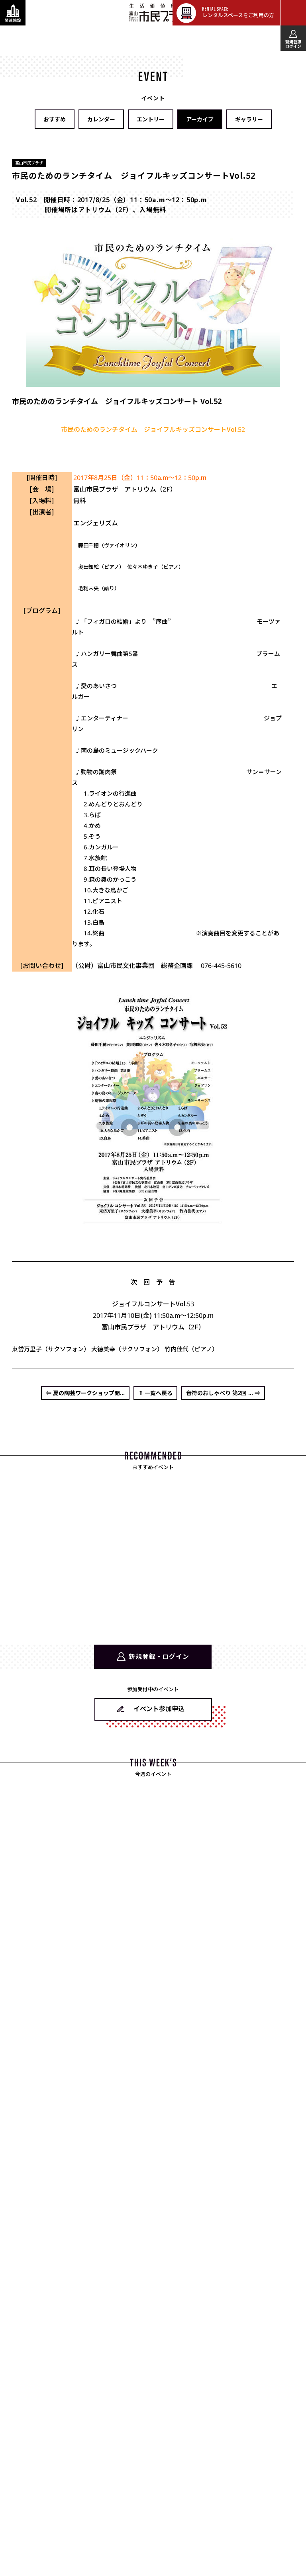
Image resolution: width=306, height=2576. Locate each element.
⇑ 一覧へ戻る (155, 1393)
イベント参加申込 (158, 1708)
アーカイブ (200, 119)
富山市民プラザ (157, 12)
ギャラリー (249, 119)
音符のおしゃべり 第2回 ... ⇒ (223, 1393)
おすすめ (54, 119)
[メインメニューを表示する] (293, 12)
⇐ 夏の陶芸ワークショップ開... (85, 1393)
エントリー (151, 119)
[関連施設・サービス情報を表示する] (13, 12)
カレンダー (101, 119)
